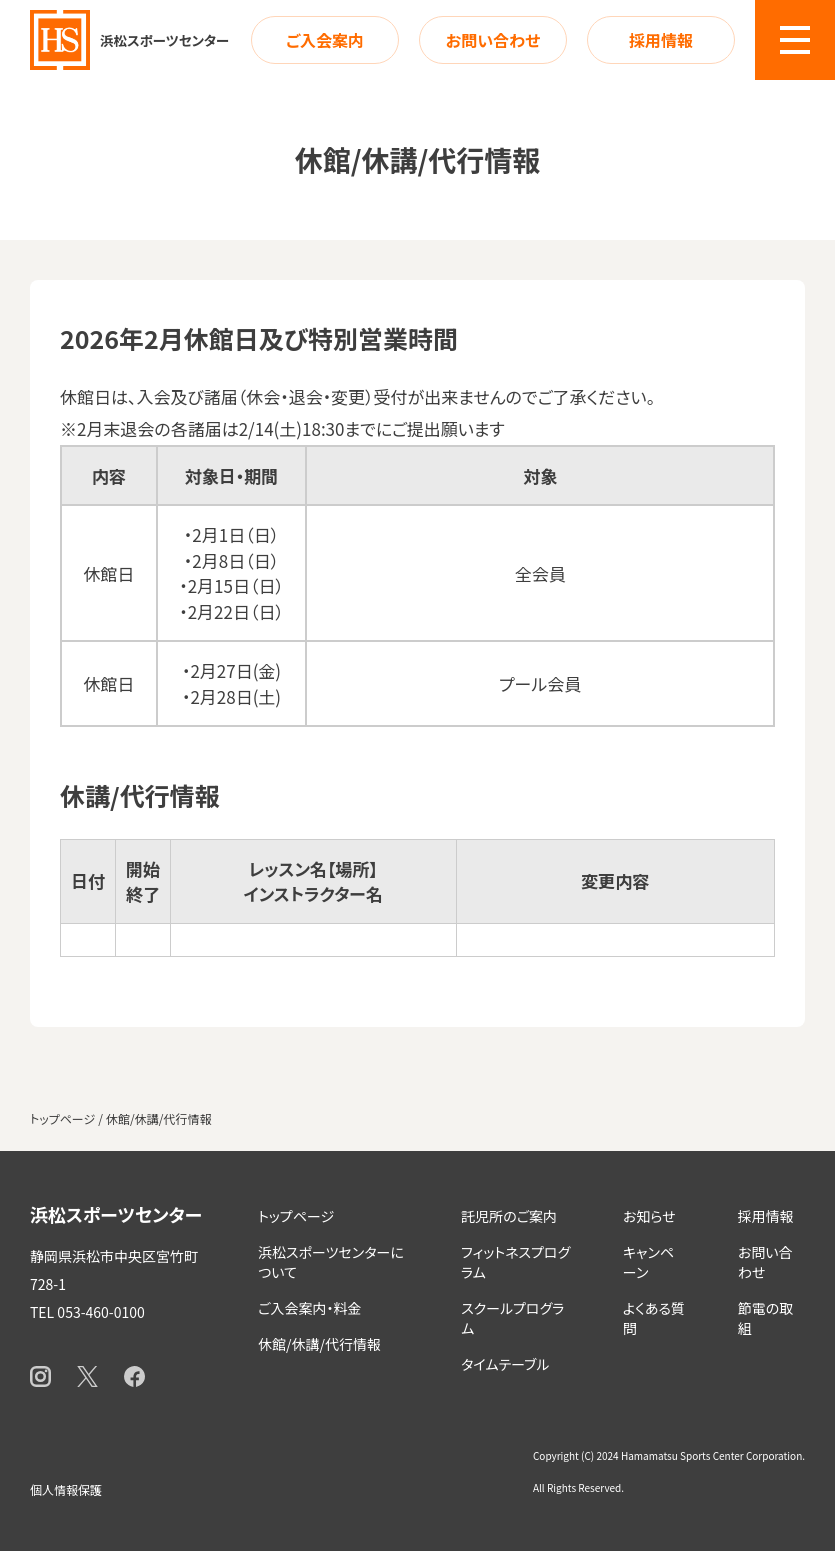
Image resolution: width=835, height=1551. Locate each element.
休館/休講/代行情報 (319, 1344)
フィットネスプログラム (515, 1262)
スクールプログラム (512, 1318)
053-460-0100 (100, 1312)
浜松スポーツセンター (116, 1214)
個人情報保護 (66, 1489)
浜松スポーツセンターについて (331, 1262)
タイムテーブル (505, 1364)
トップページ (296, 1216)
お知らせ (649, 1216)
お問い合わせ (493, 40)
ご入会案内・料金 (309, 1308)
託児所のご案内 (509, 1216)
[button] (795, 40)
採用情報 (661, 40)
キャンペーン (648, 1262)
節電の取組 (766, 1318)
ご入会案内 (325, 40)
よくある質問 (654, 1318)
